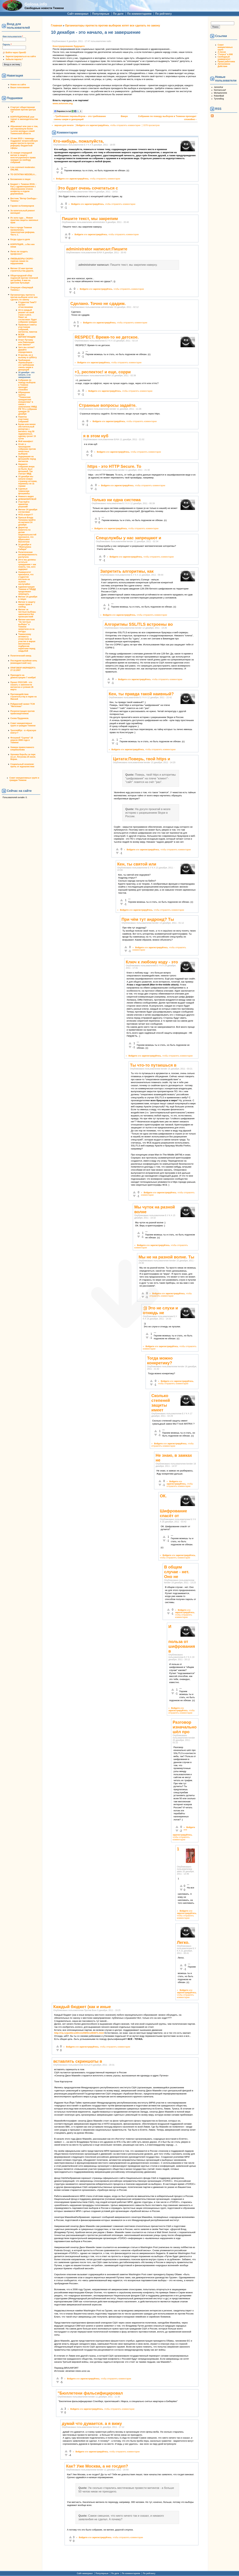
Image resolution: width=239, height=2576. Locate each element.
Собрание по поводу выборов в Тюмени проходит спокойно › (167, 118)
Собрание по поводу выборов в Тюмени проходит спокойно (26, 385)
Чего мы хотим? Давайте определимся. (26, 349)
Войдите (80, 125)
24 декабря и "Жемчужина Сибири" (24, 547)
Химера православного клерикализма (22, 748)
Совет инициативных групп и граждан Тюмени (22, 724)
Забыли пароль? (14, 59)
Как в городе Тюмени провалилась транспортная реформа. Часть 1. (22, 231)
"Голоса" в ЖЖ (225, 54)
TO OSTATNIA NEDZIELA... (23, 174)
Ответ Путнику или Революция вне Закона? (26, 342)
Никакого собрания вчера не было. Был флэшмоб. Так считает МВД (26, 469)
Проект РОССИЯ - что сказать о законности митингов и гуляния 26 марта (21, 686)
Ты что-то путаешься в (153, 1065)
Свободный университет (224, 58)
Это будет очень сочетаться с (88, 188)
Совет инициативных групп (225, 47)
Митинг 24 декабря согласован (27, 510)
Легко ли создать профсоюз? (19, 252)
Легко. (183, 1942)
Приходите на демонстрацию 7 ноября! (23, 676)
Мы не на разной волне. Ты (166, 1257)
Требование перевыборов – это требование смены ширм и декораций (26, 365)
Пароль (7, 44)
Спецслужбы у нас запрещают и (128, 537)
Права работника (226, 61)
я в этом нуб (95, 436)
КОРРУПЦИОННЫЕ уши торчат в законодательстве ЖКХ (24, 119)
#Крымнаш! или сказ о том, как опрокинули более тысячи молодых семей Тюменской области (24, 130)
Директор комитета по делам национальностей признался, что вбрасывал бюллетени (27, 534)
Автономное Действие (224, 65)
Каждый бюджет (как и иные (82, 2006)
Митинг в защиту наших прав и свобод (26, 604)
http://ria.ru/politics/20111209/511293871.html (79, 2033)
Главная (56, 25)
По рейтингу (163, 13)
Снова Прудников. (19, 718)
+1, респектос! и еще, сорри (103, 372)
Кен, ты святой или (136, 864)
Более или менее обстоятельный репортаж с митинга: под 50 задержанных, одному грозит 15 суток (27, 431)
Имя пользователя (13, 36)
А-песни (222, 52)
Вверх (123, 116)
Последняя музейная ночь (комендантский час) (23, 661)
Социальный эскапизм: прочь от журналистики (22, 765)
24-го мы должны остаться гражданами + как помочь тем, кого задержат (27, 564)
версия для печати (64, 125)
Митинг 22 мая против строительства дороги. (22, 269)
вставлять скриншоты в (77, 2061)
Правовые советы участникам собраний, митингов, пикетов (27, 328)
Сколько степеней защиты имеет (160, 1402)
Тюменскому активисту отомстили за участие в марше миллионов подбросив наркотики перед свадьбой (26, 642)
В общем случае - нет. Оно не (176, 1572)
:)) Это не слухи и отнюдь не (160, 1310)
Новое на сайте (18, 84)
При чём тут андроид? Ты (148, 919)
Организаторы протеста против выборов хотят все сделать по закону (24, 297)
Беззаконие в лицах (20, 179)
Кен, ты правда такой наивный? (141, 694)
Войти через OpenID (16, 52)
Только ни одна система (116, 499)
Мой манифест (25, 441)
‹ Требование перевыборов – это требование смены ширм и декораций (80, 118)
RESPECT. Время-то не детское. (107, 337)
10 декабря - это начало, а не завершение (26, 374)
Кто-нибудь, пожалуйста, (78, 141)
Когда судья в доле (20, 239)
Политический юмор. (21, 656)
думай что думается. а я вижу (92, 2423)
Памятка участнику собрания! (23, 419)
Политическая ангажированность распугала (27, 554)
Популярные (100, 13)
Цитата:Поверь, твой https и (141, 759)
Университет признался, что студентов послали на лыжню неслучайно (26, 578)
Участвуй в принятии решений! (23, 504)
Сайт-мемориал (77, 13)
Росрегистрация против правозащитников (22, 712)
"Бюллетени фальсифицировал (90, 2393)
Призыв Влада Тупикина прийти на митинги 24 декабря (26, 521)
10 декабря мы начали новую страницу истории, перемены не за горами (27, 481)
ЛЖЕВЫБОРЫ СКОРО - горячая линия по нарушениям (22, 261)
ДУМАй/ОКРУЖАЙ (27, 499)
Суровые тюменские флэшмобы (24, 491)
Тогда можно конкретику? (160, 1360)
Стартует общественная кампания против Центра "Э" (23, 109)
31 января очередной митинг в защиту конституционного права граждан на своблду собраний (23, 158)
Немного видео (26, 496)
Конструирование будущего (69, 46)
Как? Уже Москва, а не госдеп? (97, 2466)
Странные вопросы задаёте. (108, 405)
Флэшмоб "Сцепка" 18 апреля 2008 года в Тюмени (21, 740)
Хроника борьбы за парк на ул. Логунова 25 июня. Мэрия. (23, 756)
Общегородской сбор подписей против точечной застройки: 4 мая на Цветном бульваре (24, 279)
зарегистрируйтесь (99, 125)
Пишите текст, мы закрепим (90, 218)
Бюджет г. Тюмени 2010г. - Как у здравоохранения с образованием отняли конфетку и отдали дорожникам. (23, 189)
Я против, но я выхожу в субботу (27, 356)
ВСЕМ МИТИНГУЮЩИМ (26, 335)
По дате (118, 13)
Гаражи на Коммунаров (22, 206)
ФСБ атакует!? (25, 514)
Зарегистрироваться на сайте (21, 56)
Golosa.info (36, 4)
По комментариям (139, 13)
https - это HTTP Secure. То (114, 466)
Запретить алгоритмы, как (127, 571)
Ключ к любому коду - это (152, 962)
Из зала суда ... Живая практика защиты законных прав (24, 220)
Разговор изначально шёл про (185, 1727)
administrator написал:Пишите (96, 249)
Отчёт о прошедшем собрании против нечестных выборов (27, 449)
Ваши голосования (19, 87)
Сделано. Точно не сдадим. (98, 303)
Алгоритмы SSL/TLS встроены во (138, 624)
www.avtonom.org (63, 103)
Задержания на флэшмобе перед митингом (27, 459)
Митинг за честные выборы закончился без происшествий (27, 613)
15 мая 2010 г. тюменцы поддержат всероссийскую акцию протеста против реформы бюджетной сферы (24, 143)
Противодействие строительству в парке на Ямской (23, 696)
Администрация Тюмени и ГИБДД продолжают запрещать (27, 590)
